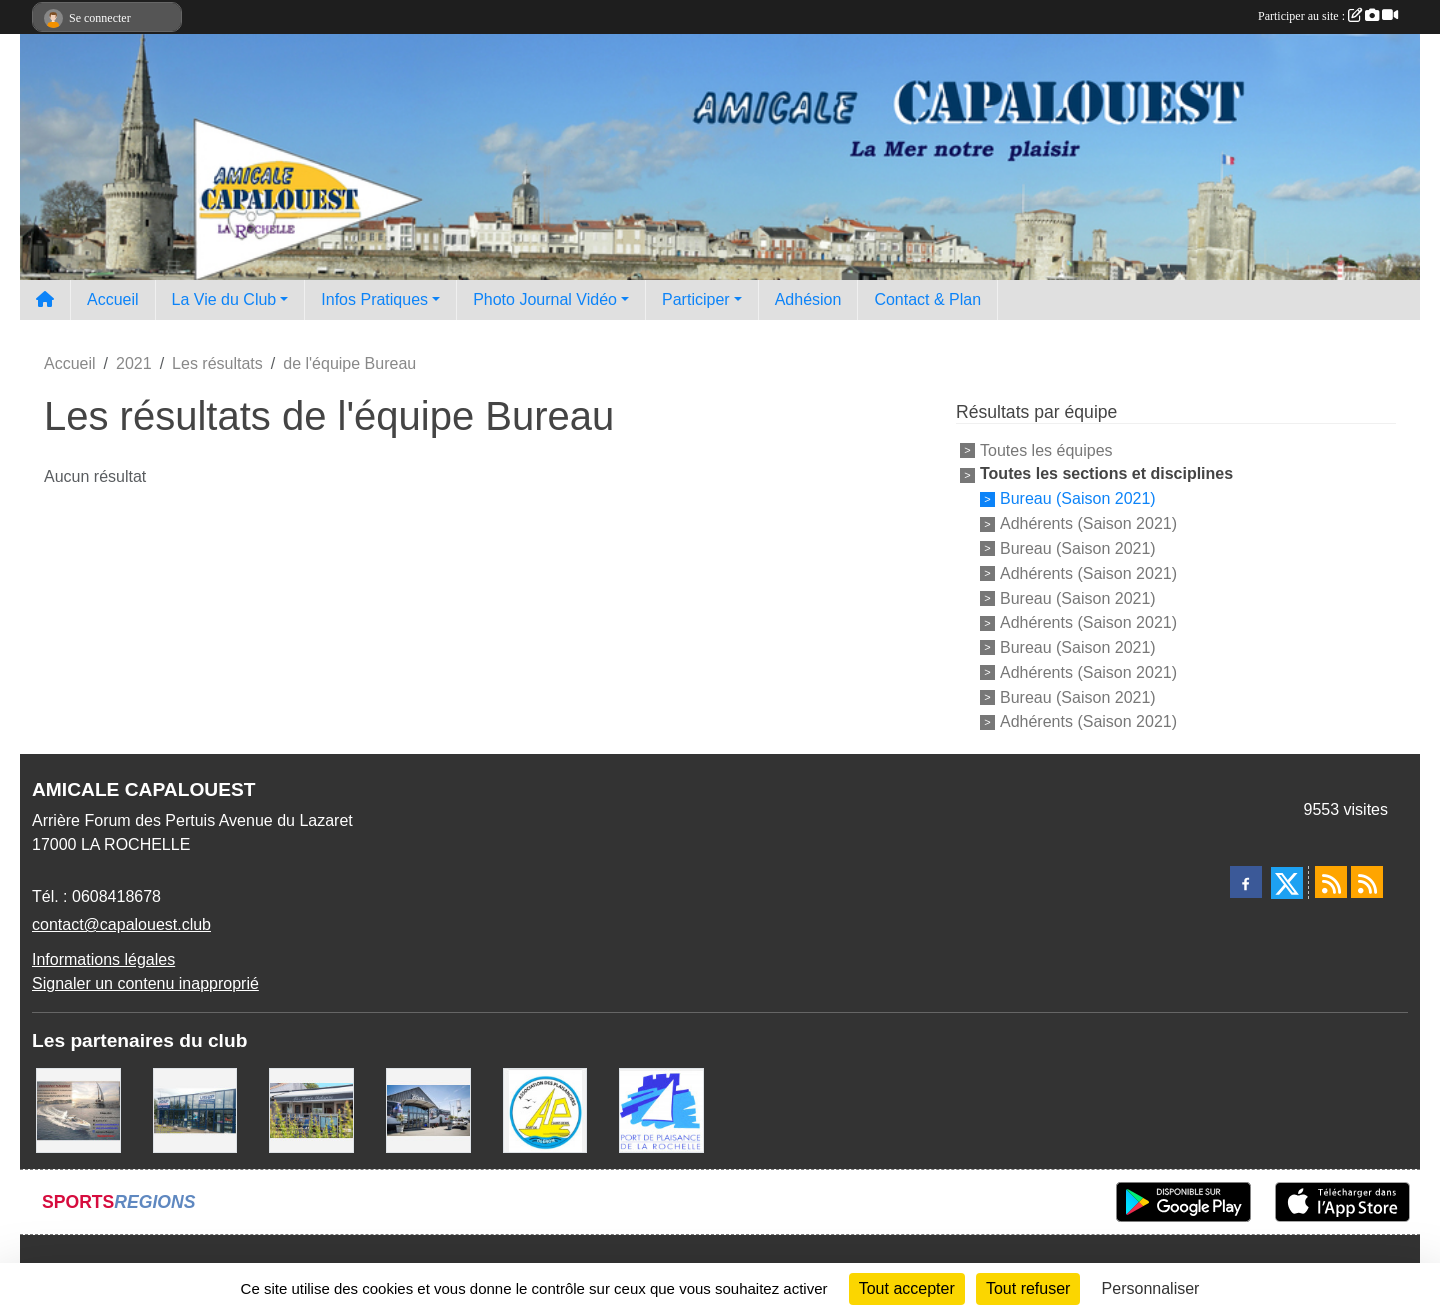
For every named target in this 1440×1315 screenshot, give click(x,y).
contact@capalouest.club (121, 924)
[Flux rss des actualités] (1331, 882)
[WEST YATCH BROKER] (428, 1109)
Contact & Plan (927, 299)
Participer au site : (1328, 16)
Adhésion (808, 299)
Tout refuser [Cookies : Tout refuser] (1028, 1288)
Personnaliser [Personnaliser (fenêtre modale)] (1151, 1288)
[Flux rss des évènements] (1367, 882)
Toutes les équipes (1046, 449)
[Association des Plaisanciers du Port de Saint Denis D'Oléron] (545, 1109)
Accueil (113, 299)
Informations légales (103, 959)
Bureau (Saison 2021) (1078, 498)
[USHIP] (195, 1109)
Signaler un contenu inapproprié (145, 983)
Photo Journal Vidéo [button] (545, 299)
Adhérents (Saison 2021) (1088, 523)
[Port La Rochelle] (661, 1109)
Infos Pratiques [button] (374, 299)
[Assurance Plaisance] (78, 1109)
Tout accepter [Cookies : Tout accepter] (907, 1288)
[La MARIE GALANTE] (311, 1109)
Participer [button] (696, 299)
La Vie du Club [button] (224, 299)
